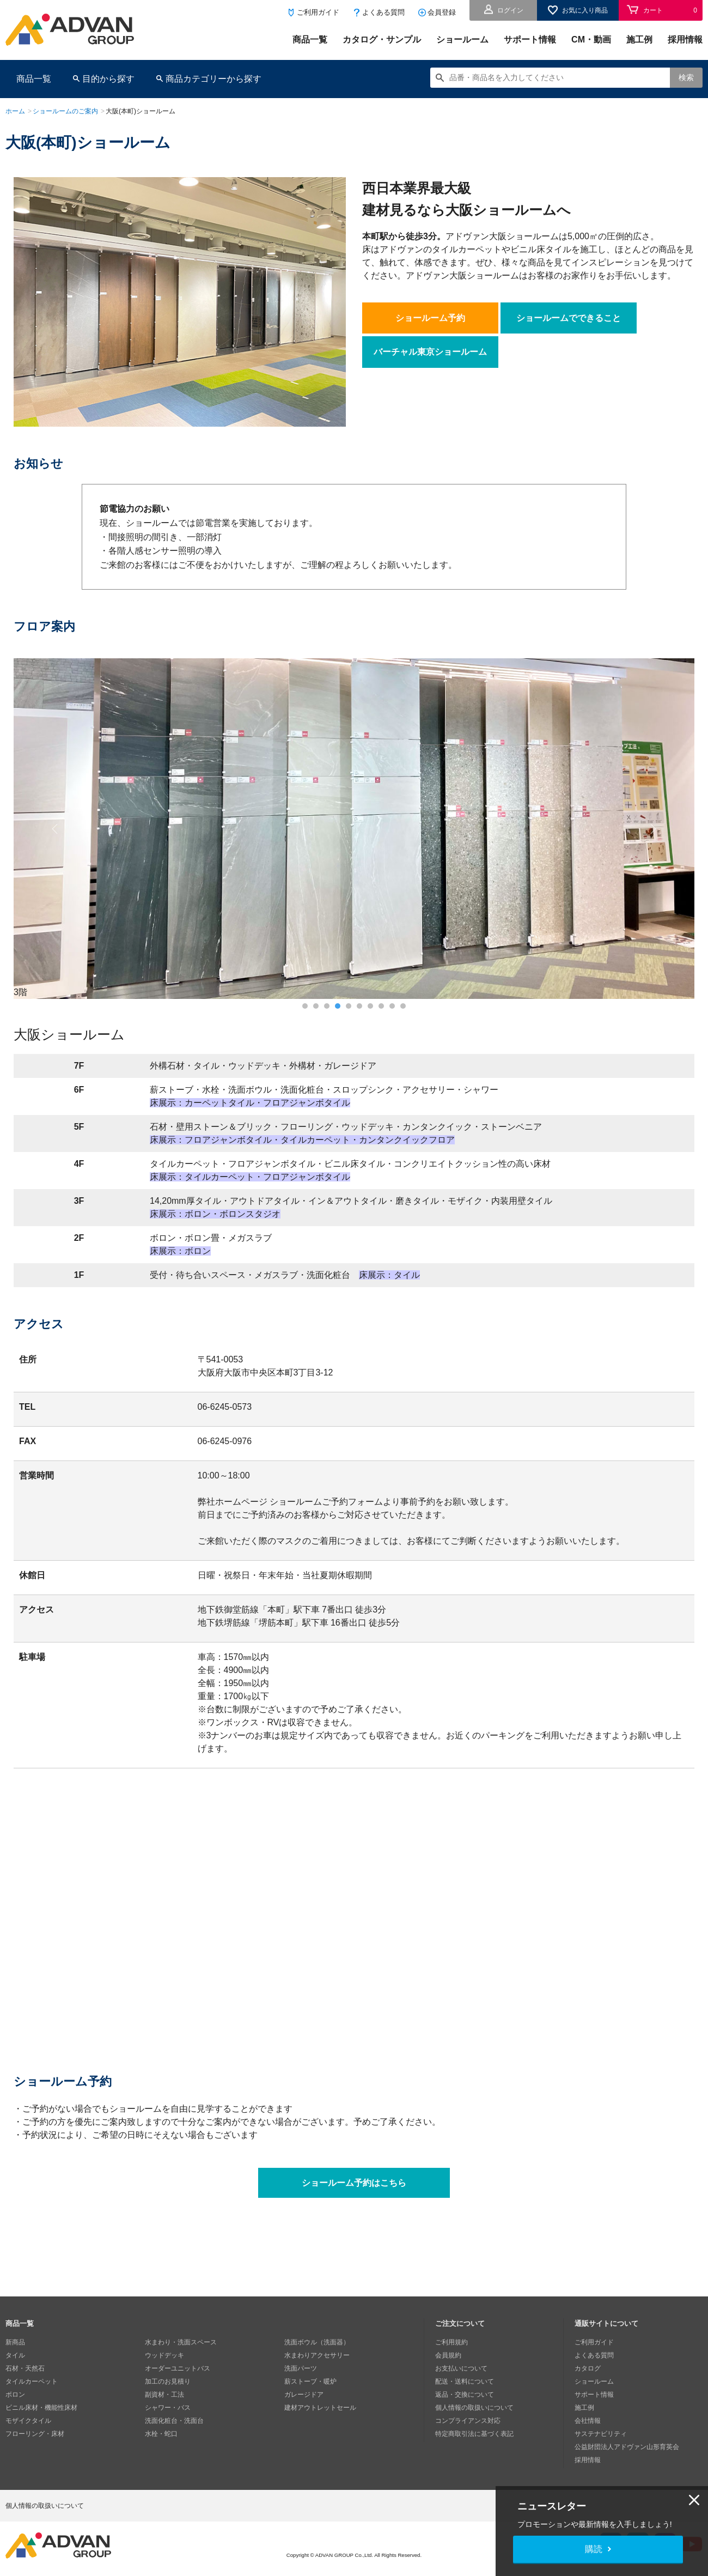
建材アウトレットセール (320, 2407)
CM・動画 (591, 39)
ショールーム (462, 39)
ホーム (15, 111)
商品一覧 (309, 39)
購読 (593, 2549)
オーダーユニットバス (177, 2368)
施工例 (639, 39)
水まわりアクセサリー (317, 2355)
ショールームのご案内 (65, 111)
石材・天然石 (25, 2368)
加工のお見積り (168, 2381)
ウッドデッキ (164, 2355)
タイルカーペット (31, 2381)
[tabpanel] (354, 828)
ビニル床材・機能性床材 (41, 2407)
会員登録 (442, 12)
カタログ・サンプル (382, 39)
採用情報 (685, 39)
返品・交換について (464, 2394)
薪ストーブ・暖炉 (310, 2381)
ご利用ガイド (318, 12)
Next (653, 829)
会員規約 (448, 2355)
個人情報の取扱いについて (474, 2407)
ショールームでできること (568, 318)
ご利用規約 (451, 2342)
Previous (55, 829)
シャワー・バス (168, 2407)
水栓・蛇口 (161, 2434)
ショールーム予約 (430, 318)
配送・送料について (464, 2381)
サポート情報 (530, 39)
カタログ (588, 2368)
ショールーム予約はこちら (354, 2182)
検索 (686, 77)
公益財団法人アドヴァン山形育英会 (627, 2447)
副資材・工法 (164, 2394)
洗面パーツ (300, 2368)
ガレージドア (304, 2394)
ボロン (15, 2394)
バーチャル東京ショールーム (430, 351)
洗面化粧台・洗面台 (174, 2421)
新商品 (15, 2342)
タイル (15, 2355)
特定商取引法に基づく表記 (474, 2434)
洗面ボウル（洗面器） (317, 2342)
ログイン (510, 10)
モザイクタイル (28, 2421)
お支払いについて (461, 2368)
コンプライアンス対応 (468, 2421)
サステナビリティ (601, 2434)
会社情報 (588, 2421)
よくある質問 (383, 12)
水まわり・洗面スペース (181, 2342)
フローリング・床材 (34, 2434)
